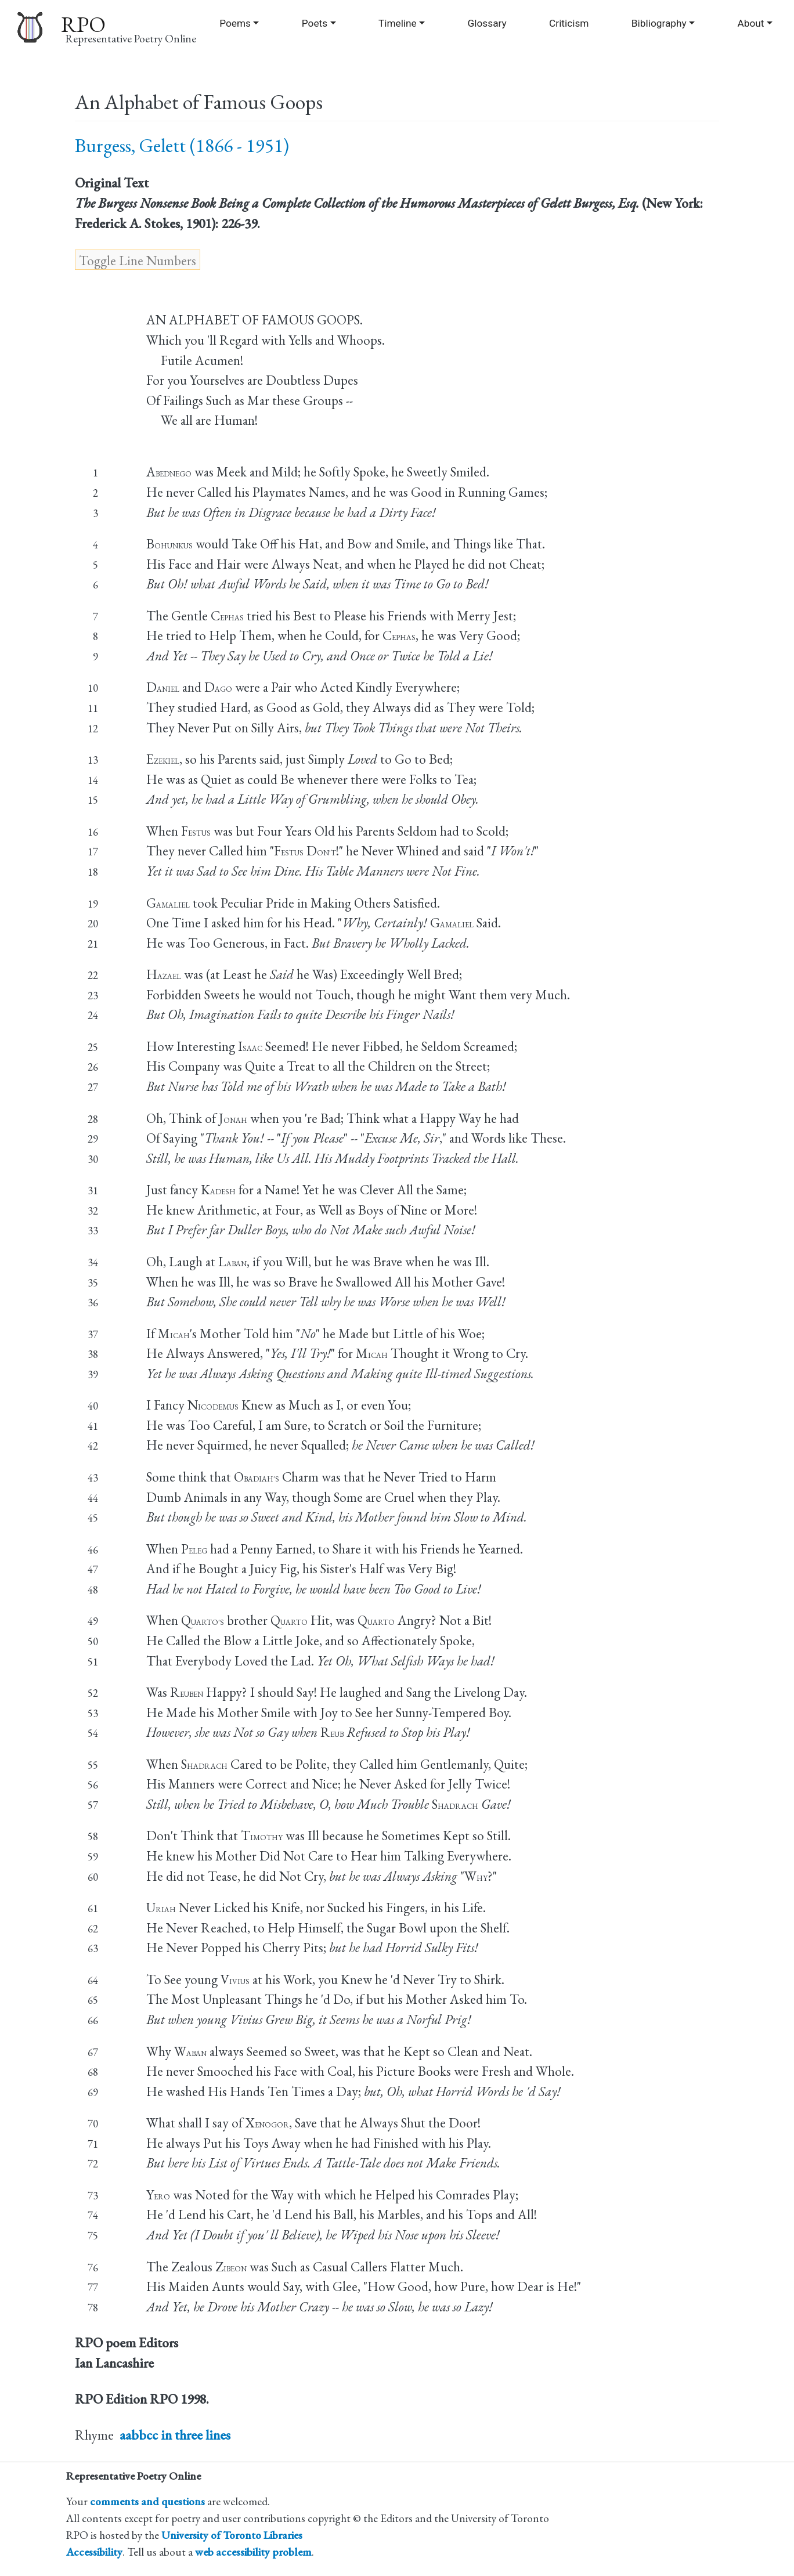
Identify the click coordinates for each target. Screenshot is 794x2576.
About (750, 23)
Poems (235, 23)
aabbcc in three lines (175, 2435)
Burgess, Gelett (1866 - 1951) (182, 145)
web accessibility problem (253, 2552)
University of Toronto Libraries (231, 2535)
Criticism (569, 23)
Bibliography (659, 23)
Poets (314, 23)
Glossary (487, 23)
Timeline (397, 23)
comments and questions (147, 2501)
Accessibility (94, 2552)
